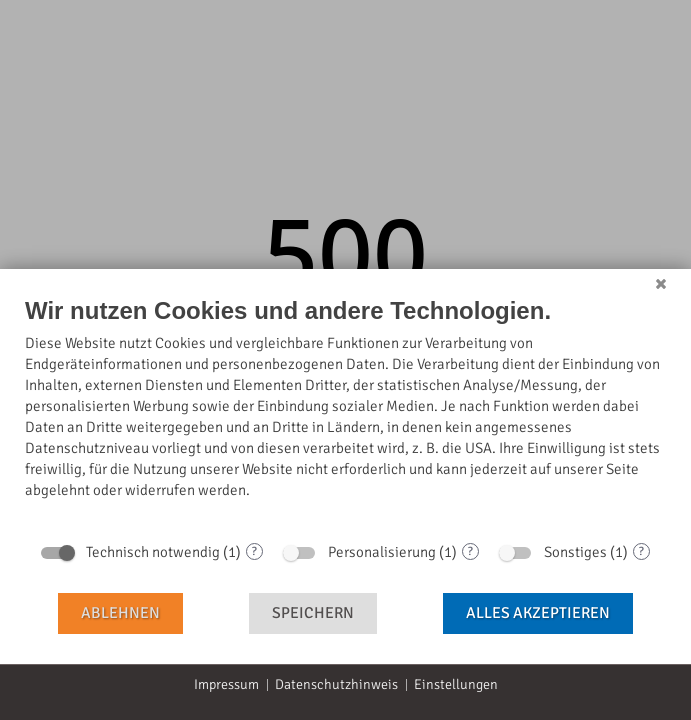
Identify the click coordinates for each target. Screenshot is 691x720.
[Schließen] (661, 284)
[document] (345, 413)
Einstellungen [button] (456, 684)
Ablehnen (120, 613)
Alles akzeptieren (538, 613)
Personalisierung (382, 552)
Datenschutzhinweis (336, 684)
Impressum (226, 684)
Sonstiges (575, 552)
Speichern (313, 613)
